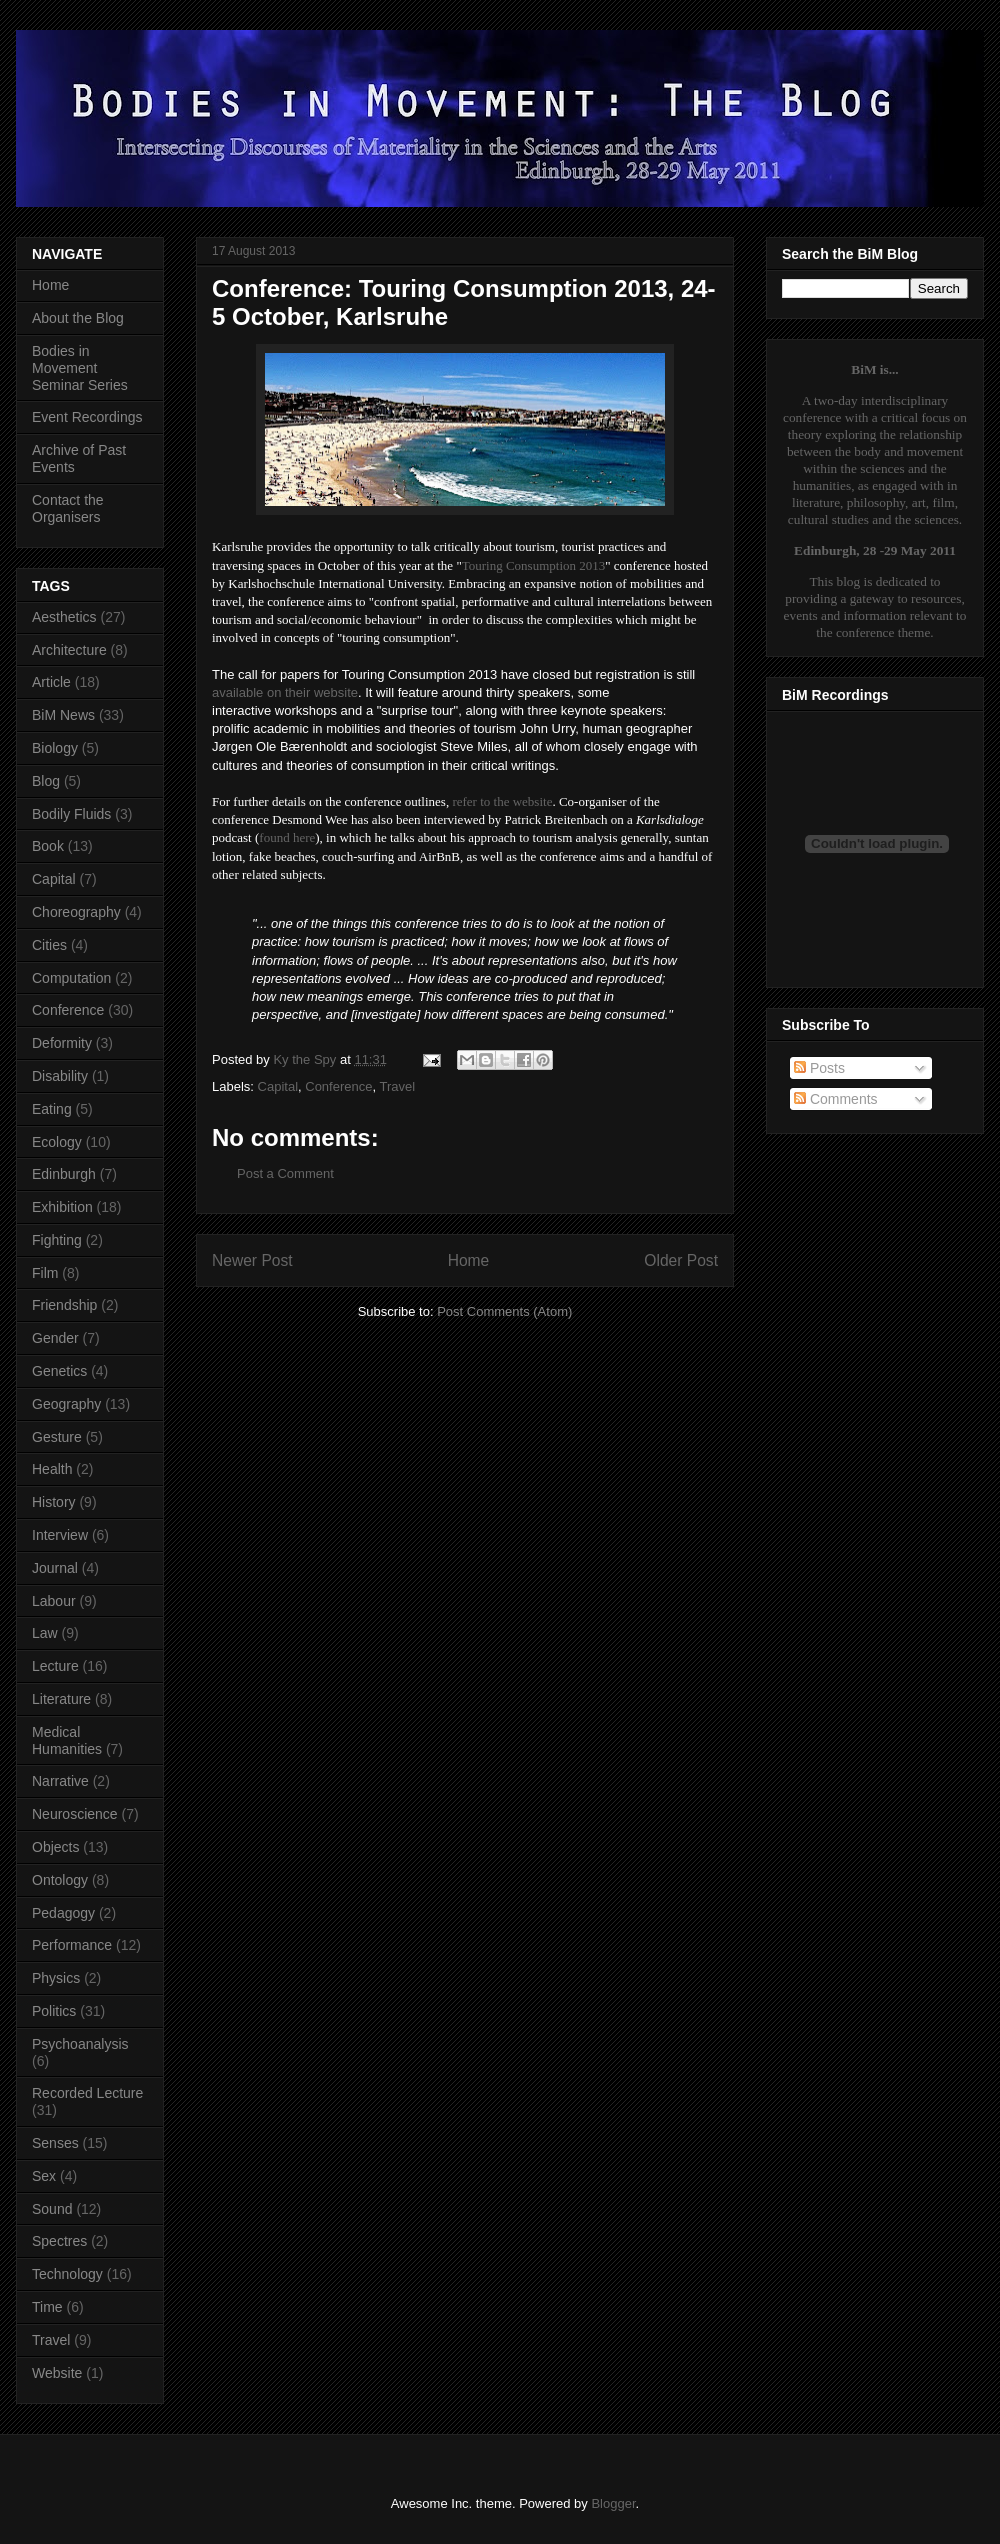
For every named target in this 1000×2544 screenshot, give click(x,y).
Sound (52, 2209)
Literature (61, 1699)
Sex (44, 2176)
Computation (71, 978)
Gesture (57, 1437)
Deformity (62, 1043)
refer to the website (502, 801)
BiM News (63, 715)
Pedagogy (63, 1913)
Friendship (64, 1305)
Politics (54, 2011)
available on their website (285, 692)
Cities (49, 945)
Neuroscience (75, 1814)
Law (45, 1633)
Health (52, 1469)
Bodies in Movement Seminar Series (80, 368)
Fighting (57, 1240)
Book (48, 846)
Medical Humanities (67, 1740)
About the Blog (78, 318)
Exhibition (62, 1207)
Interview (60, 1535)
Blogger (613, 2503)
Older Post (681, 1260)
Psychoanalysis (80, 2044)
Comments (836, 1099)
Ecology (57, 1142)
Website (57, 2373)
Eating (52, 1109)
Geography (66, 1404)
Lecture (55, 1666)
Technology (67, 2274)
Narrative (60, 1781)
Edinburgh (64, 1174)
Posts (819, 1068)
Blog (46, 781)
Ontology (60, 1880)
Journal (55, 1568)
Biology (55, 748)
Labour (54, 1601)
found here (287, 837)
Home (469, 1260)
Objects (55, 1847)
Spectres (59, 2241)
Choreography (76, 912)
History (54, 1502)
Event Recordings (87, 417)
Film (45, 1273)
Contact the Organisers (68, 508)
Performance (72, 1945)
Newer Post (252, 1260)
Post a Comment (285, 1173)
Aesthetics (64, 617)
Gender (55, 1338)
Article (51, 682)
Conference (338, 1086)
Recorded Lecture (87, 2093)
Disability (60, 1076)
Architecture (69, 650)
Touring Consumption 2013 (534, 565)
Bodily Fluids (71, 814)
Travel (397, 1086)
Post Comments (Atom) (504, 1311)
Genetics (59, 1371)
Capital (278, 1086)
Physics (56, 1978)
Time (47, 2307)
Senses (55, 2143)
